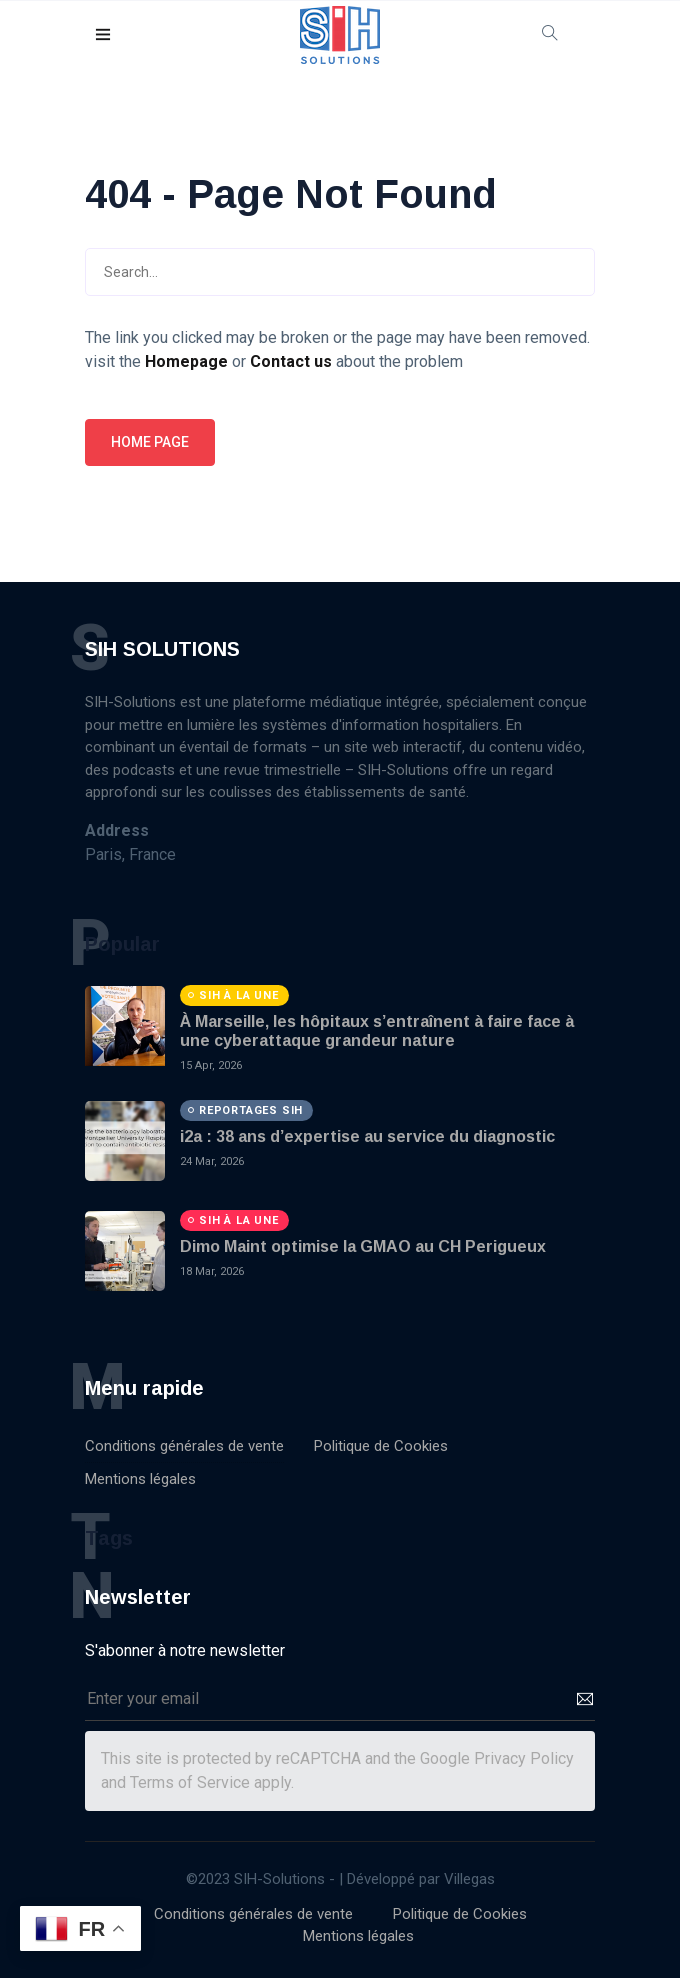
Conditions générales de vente (184, 1446)
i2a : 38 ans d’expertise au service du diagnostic (367, 1136)
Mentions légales (140, 1479)
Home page (150, 442)
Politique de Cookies (381, 1446)
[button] (104, 35)
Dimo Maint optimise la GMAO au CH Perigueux (363, 1246)
